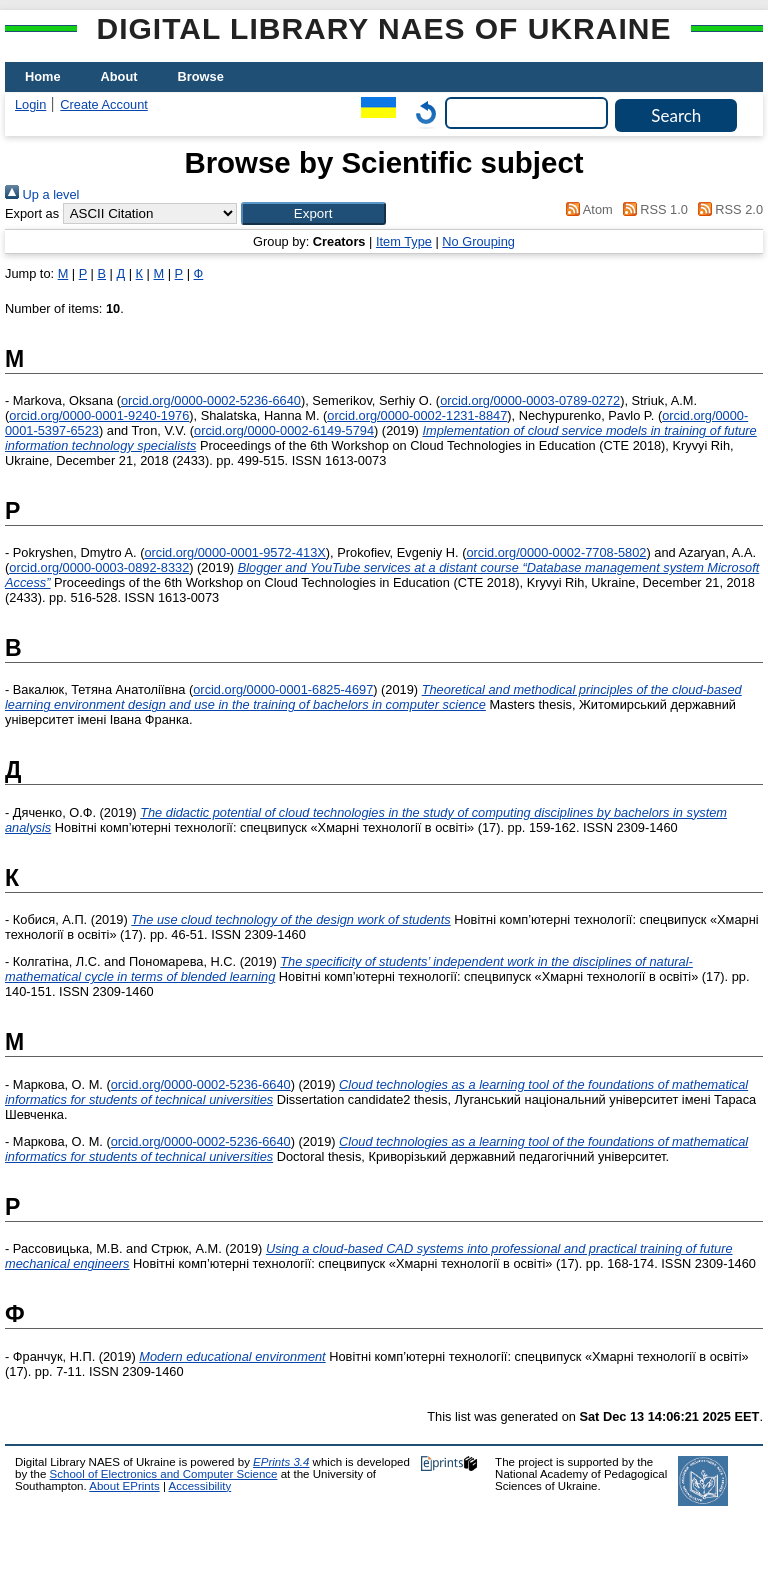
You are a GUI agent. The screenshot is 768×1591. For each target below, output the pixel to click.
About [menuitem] (119, 76)
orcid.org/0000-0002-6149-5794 (284, 430)
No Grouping (478, 241)
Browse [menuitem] (201, 76)
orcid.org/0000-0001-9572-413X (234, 552)
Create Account (104, 104)
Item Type (404, 241)
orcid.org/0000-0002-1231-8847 (417, 415)
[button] (313, 213)
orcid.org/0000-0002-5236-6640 (211, 400)
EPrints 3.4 (281, 1462)
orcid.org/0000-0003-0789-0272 (530, 400)
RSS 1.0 (652, 209)
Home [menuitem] (43, 76)
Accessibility (199, 1486)
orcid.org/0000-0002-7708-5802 (556, 552)
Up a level (42, 194)
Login (30, 104)
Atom (586, 209)
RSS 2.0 (727, 209)
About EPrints (124, 1486)
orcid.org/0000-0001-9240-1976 (99, 415)
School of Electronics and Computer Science (164, 1474)
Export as (32, 213)
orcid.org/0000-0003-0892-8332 (99, 567)
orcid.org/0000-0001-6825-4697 (283, 689)
